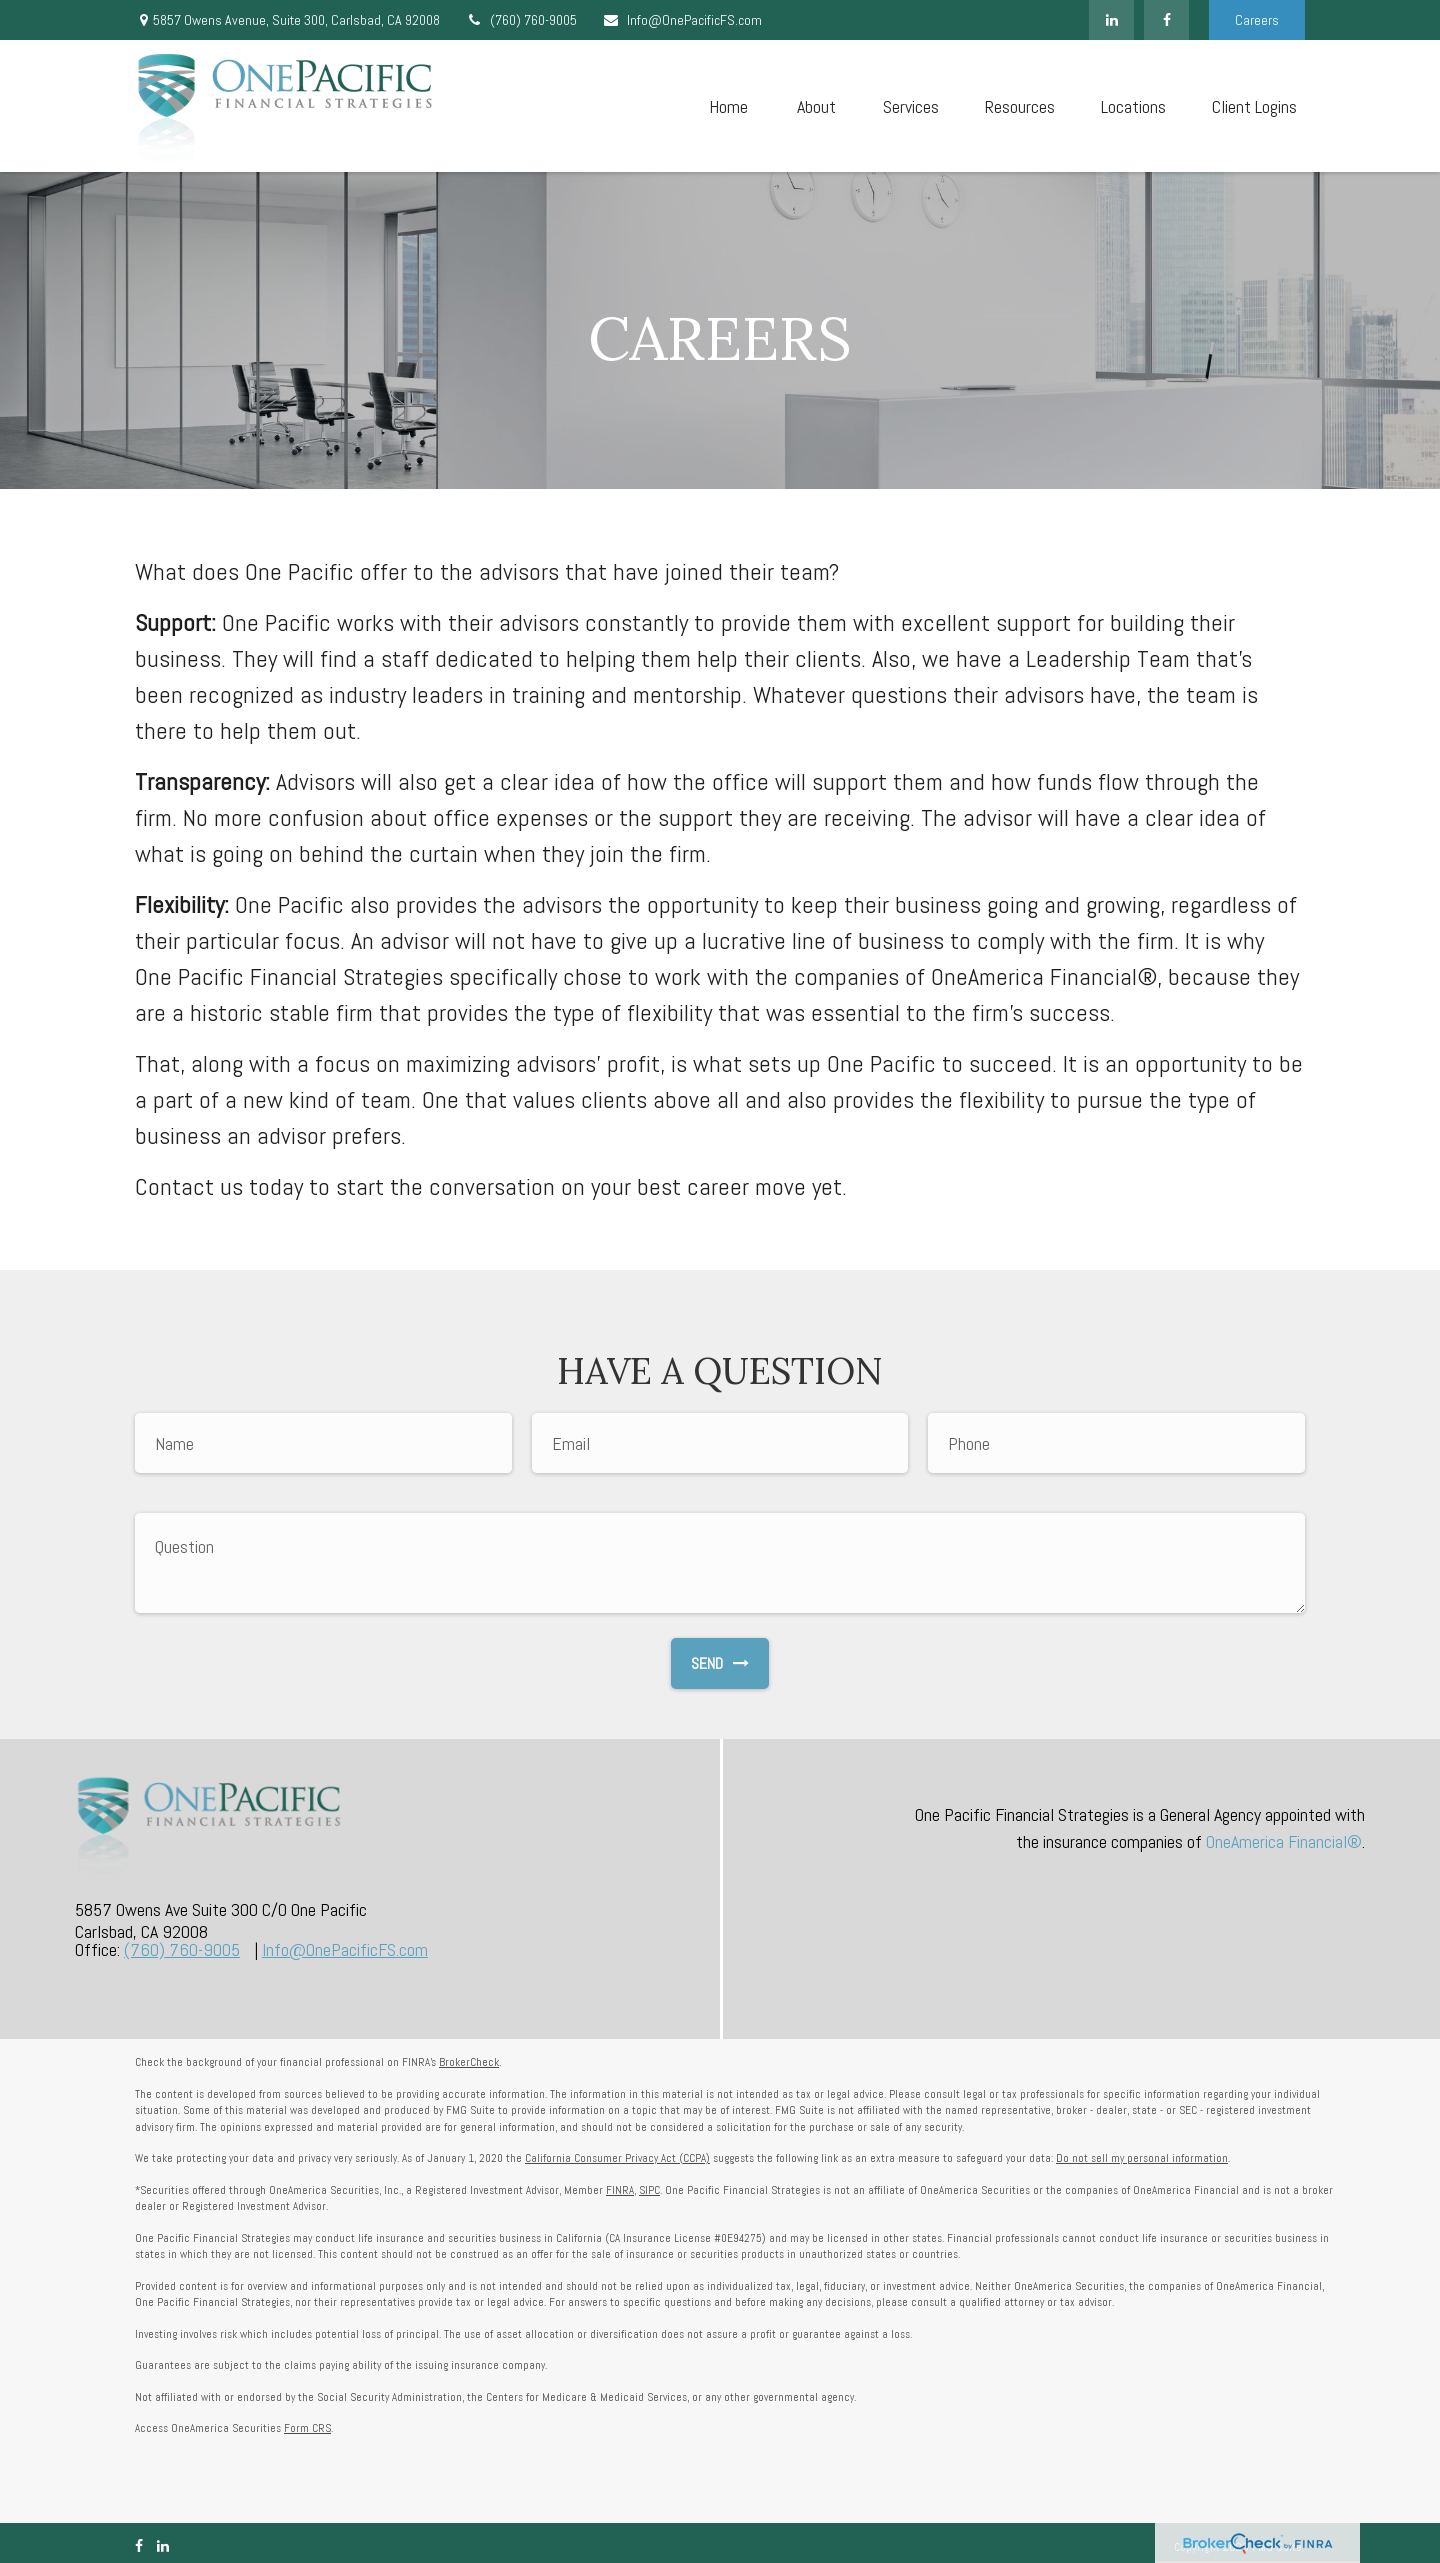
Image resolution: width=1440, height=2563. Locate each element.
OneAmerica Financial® (1284, 1841)
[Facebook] (1166, 20)
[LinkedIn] (1111, 20)
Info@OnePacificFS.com (682, 20)
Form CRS (307, 2428)
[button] (728, 106)
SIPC (649, 2190)
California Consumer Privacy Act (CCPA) (617, 2158)
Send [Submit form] (720, 1663)
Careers (1257, 20)
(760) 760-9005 (521, 20)
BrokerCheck (469, 2062)
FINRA (620, 2190)
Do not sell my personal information (1142, 2158)
